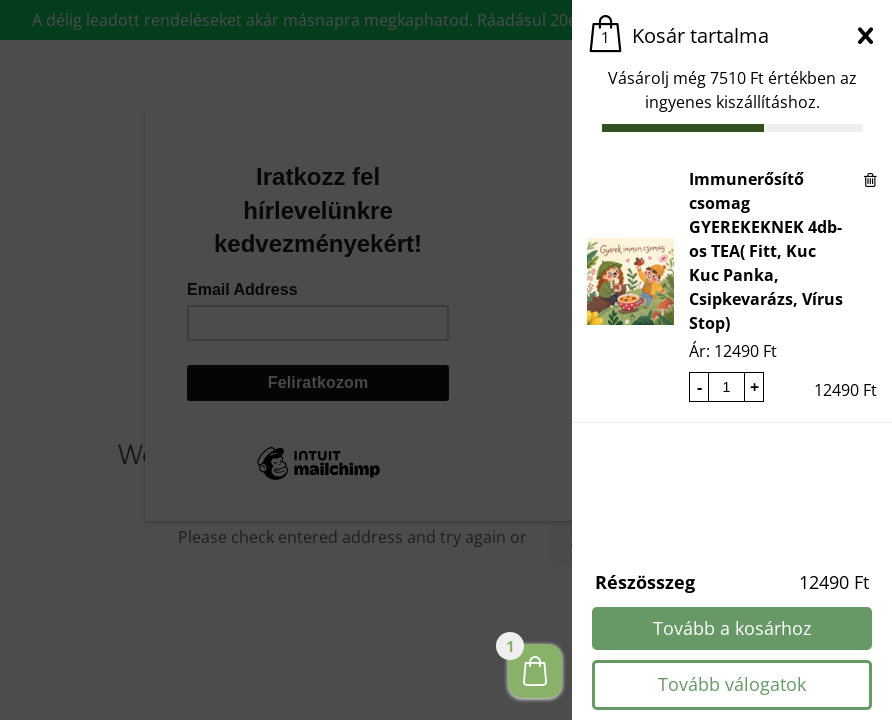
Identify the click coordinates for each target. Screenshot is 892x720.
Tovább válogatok (732, 684)
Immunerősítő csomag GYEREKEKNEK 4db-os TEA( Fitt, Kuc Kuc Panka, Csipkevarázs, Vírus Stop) (766, 251)
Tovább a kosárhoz (732, 628)
